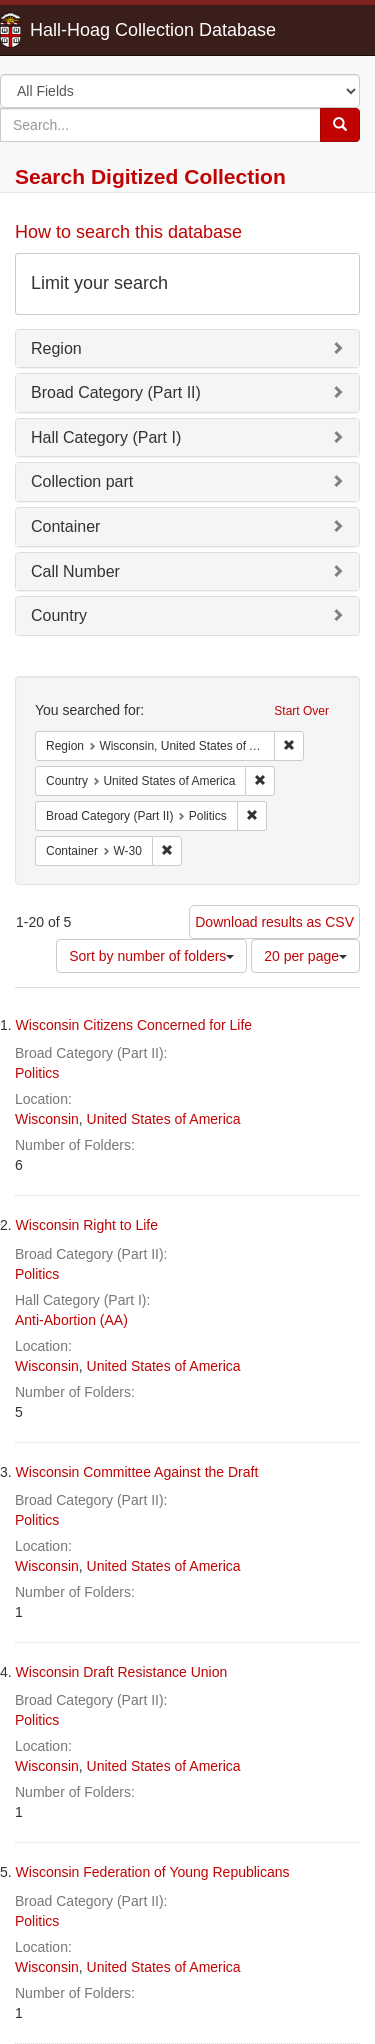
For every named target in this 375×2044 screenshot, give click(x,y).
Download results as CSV (274, 922)
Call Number (75, 571)
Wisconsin (47, 1119)
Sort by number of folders (151, 956)
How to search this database (128, 232)
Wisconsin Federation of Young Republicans (153, 1872)
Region (56, 348)
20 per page (305, 956)
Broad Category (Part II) (116, 392)
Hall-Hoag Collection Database (90, 30)
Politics (37, 1073)
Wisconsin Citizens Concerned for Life (134, 1025)
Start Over (301, 711)
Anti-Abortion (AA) (71, 1320)
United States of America (164, 1119)
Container (65, 526)
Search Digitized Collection (150, 176)
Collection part (82, 481)
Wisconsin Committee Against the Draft (137, 1472)
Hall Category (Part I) (106, 437)
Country (59, 615)
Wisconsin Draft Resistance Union (122, 1672)
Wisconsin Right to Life (87, 1225)
